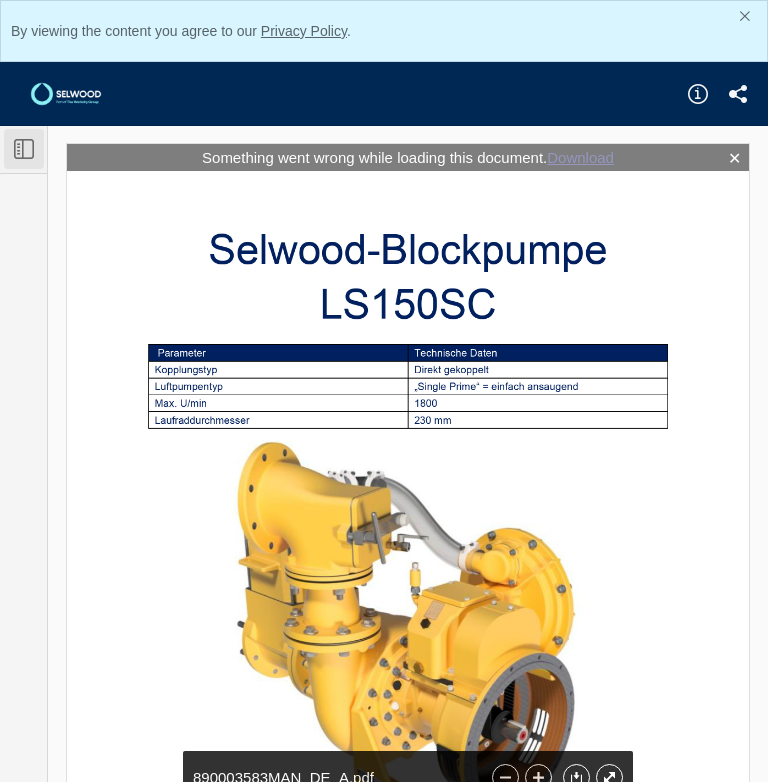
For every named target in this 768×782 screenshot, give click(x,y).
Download (580, 157)
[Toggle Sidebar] (24, 149)
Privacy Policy (304, 31)
